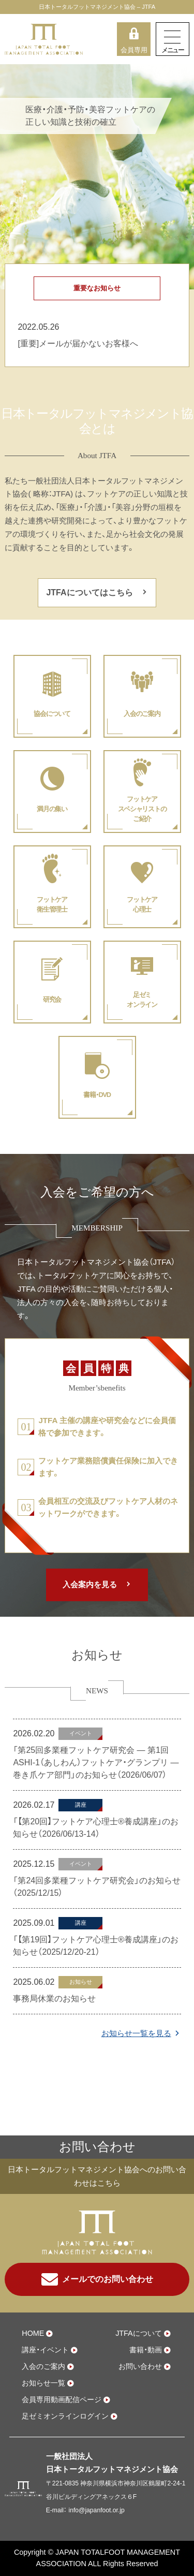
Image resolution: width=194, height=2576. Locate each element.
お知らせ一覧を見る (136, 2033)
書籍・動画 (145, 2350)
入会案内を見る (90, 1584)
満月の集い (52, 809)
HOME (33, 2333)
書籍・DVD (96, 1095)
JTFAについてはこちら (89, 592)
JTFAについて (138, 2333)
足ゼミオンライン (142, 999)
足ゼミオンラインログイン (65, 2416)
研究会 (52, 999)
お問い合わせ (140, 2366)
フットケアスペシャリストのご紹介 (142, 809)
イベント (80, 1733)
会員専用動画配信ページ (61, 2399)
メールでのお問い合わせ (97, 2279)
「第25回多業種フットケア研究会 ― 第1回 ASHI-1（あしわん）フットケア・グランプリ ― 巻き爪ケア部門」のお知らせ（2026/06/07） (95, 1762)
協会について (52, 714)
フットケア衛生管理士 (52, 904)
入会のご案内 (142, 714)
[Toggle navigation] (172, 39)
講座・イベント (45, 2350)
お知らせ (80, 1982)
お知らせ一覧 (43, 2383)
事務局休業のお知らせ (54, 1998)
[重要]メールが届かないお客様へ (78, 343)
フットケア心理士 (142, 904)
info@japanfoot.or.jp (96, 2510)
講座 (80, 1805)
